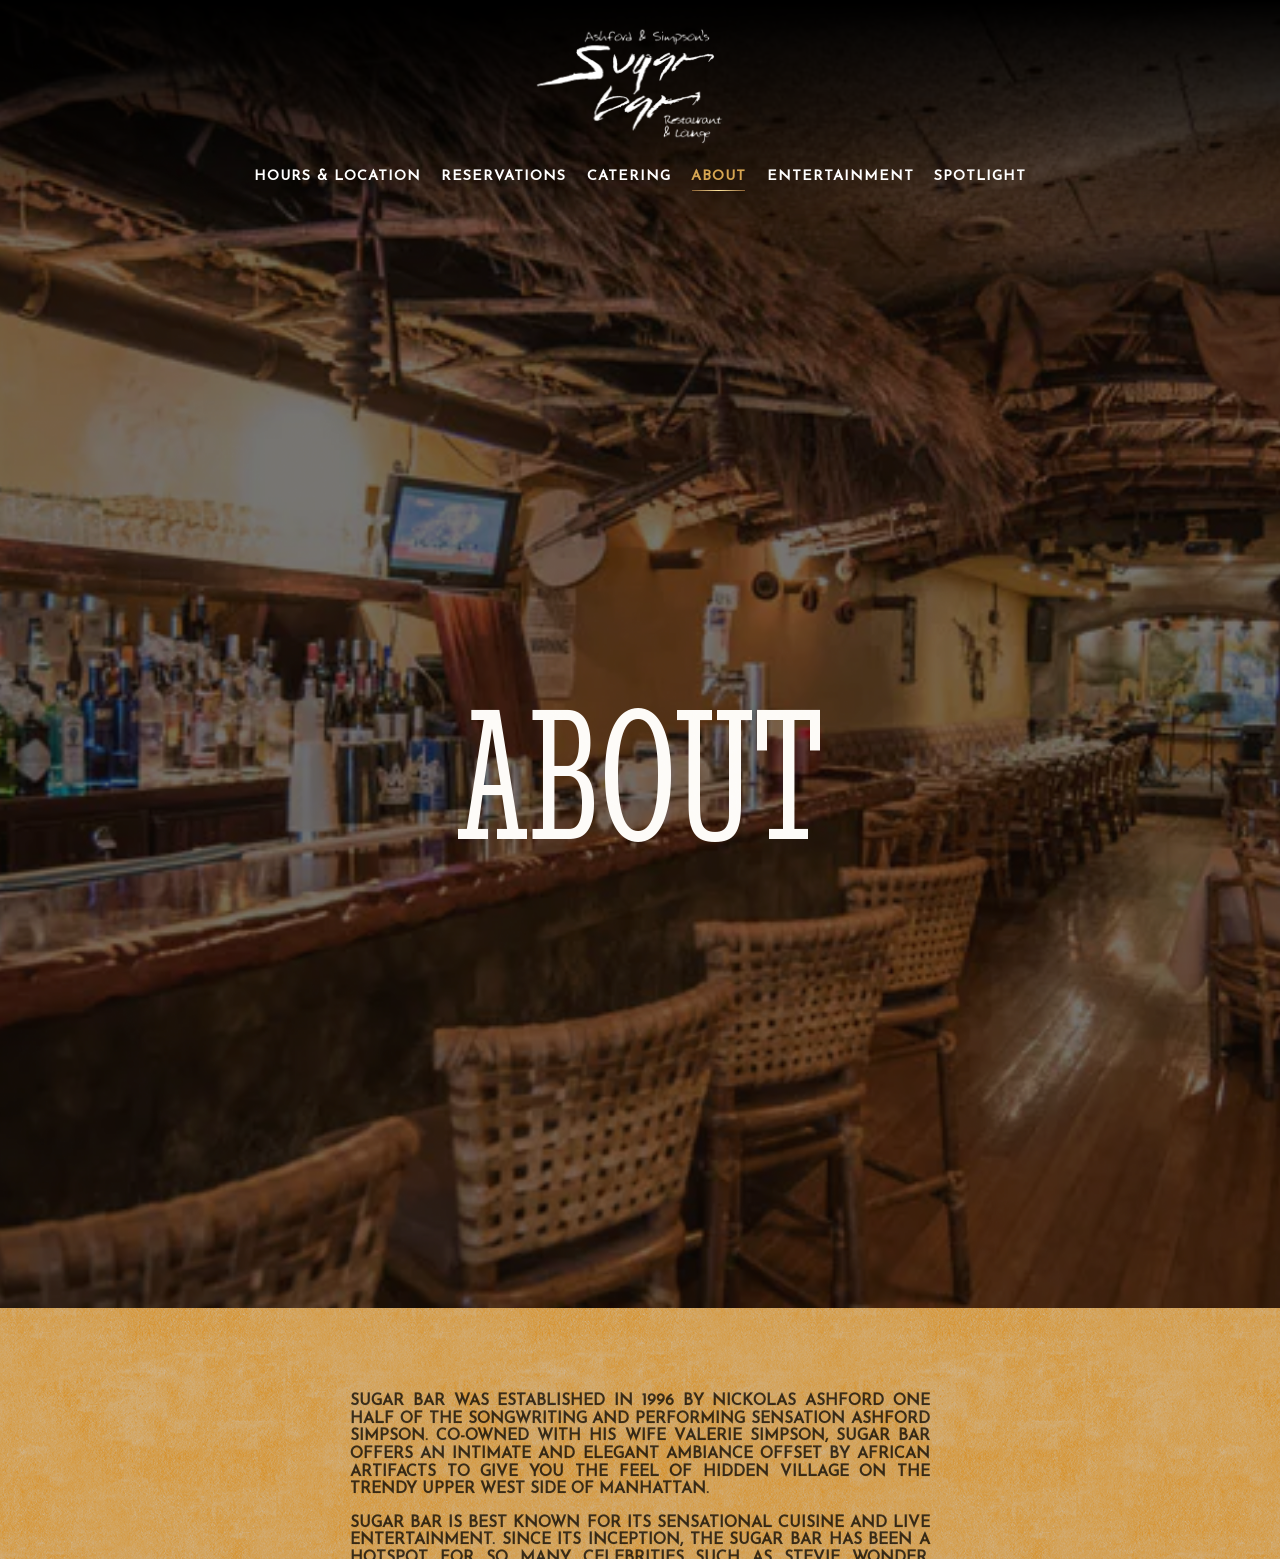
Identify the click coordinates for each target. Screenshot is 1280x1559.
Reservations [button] (503, 176)
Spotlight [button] (980, 176)
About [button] (718, 176)
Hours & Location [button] (337, 176)
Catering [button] (629, 176)
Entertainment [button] (840, 176)
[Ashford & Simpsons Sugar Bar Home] (640, 81)
